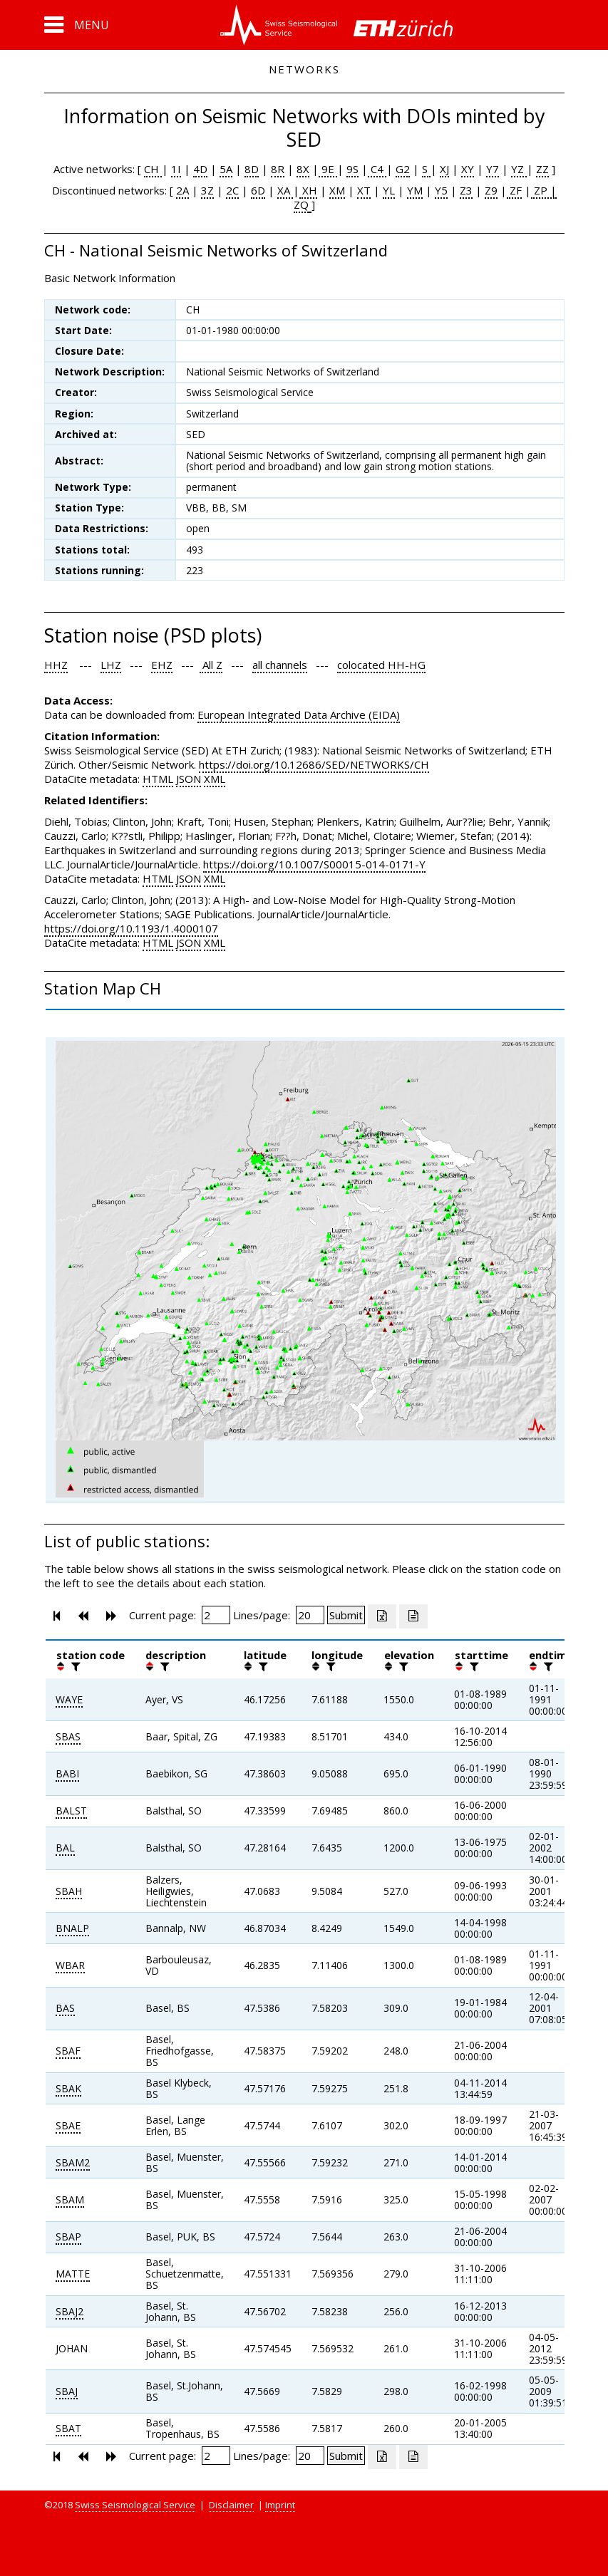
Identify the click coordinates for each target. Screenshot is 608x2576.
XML (214, 779)
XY (467, 169)
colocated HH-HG (381, 665)
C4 (377, 169)
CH (153, 169)
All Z (211, 665)
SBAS (68, 1736)
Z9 (491, 190)
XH (308, 190)
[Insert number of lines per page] (310, 1615)
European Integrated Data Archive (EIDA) (298, 714)
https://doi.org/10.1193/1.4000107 (131, 928)
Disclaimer (231, 2504)
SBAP (68, 2236)
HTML (158, 779)
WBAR (70, 1965)
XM (337, 190)
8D (251, 169)
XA (285, 190)
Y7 (492, 169)
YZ (519, 169)
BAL (65, 1847)
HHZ (56, 665)
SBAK (68, 2088)
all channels (279, 665)
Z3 (466, 190)
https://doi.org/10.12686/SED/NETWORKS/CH (314, 764)
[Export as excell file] (382, 1616)
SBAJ (67, 2391)
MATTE (73, 2273)
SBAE (68, 2125)
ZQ (301, 204)
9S (352, 169)
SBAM (70, 2199)
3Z (207, 190)
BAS (65, 2008)
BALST (71, 1810)
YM (415, 190)
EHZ (161, 665)
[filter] (74, 1666)
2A (182, 190)
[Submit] (346, 1615)
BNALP (72, 1928)
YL (389, 190)
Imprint (280, 2504)
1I (176, 169)
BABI (67, 1773)
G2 (403, 169)
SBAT (68, 2428)
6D (258, 190)
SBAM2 (73, 2162)
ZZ (542, 169)
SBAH (69, 1891)
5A (226, 169)
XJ (444, 169)
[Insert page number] (216, 1615)
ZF (514, 190)
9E (328, 169)
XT (364, 190)
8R (277, 169)
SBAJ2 (69, 2311)
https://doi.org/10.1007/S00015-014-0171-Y (314, 864)
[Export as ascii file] (413, 1616)
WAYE (69, 1699)
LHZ (111, 665)
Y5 (441, 190)
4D (200, 169)
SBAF (68, 2050)
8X (303, 169)
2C (232, 190)
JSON (188, 779)
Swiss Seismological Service (135, 2504)
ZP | (544, 190)
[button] (76, 25)
